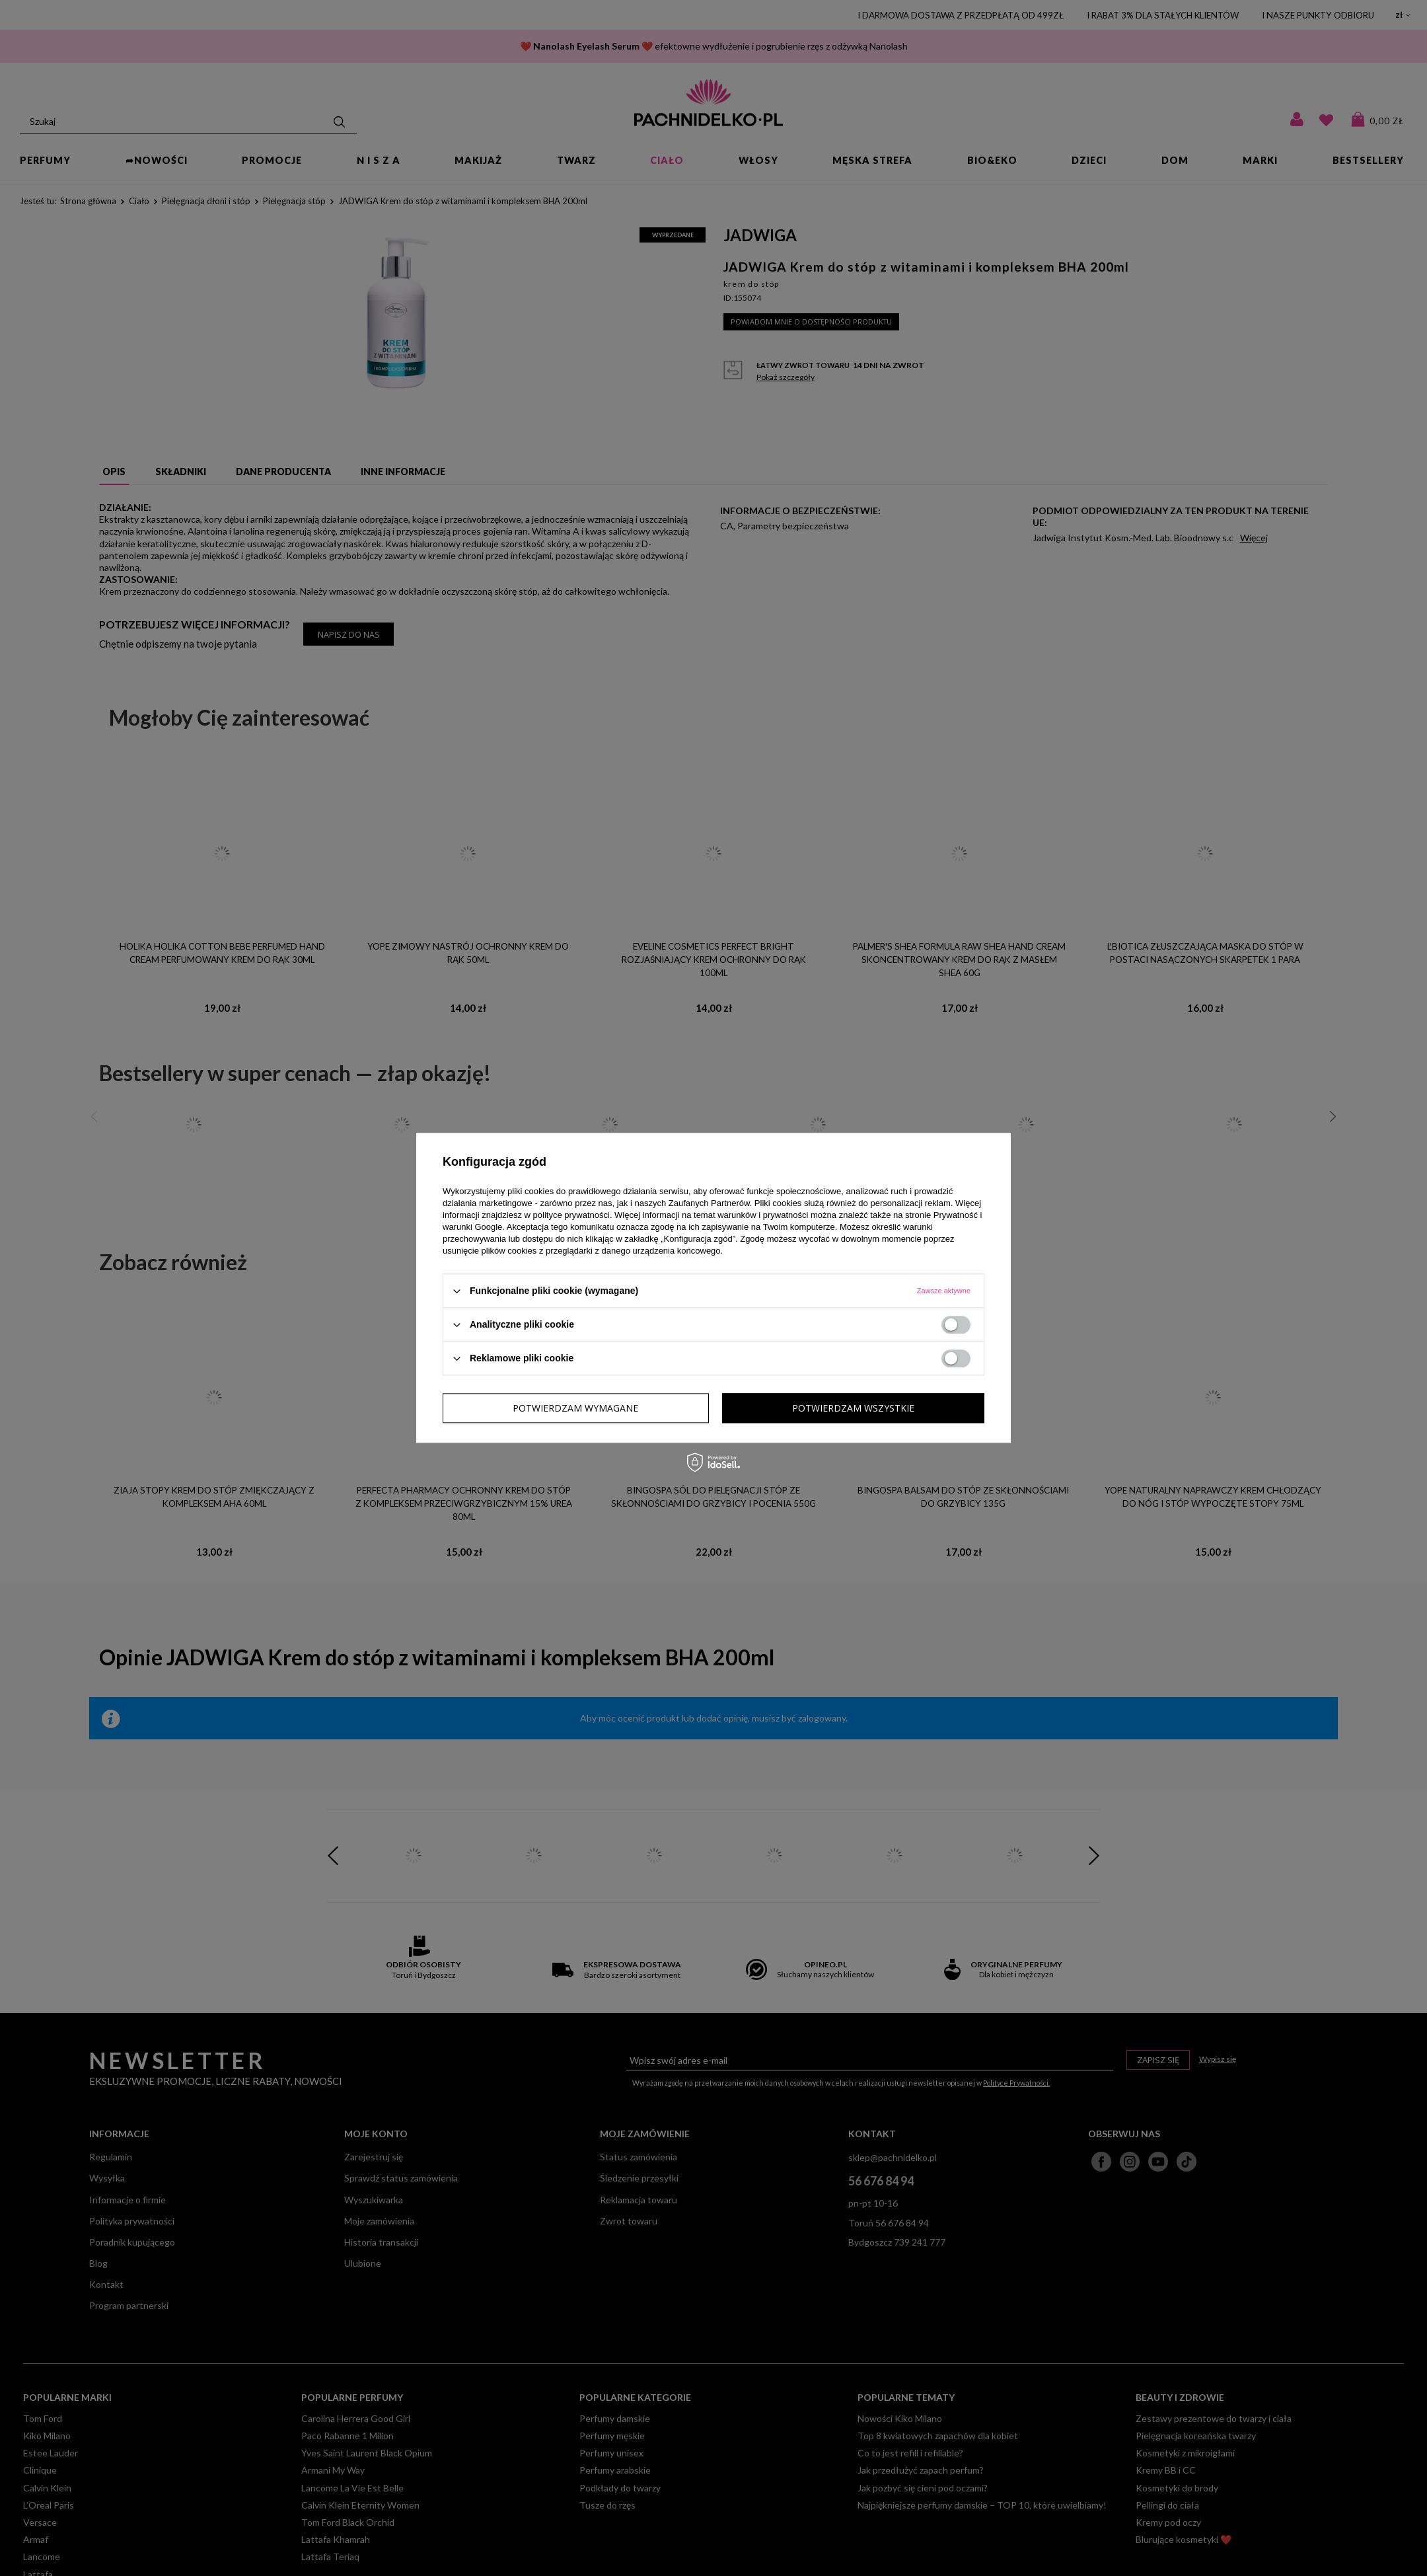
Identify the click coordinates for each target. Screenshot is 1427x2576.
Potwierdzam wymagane (575, 1408)
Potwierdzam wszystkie (853, 1408)
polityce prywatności (571, 1215)
